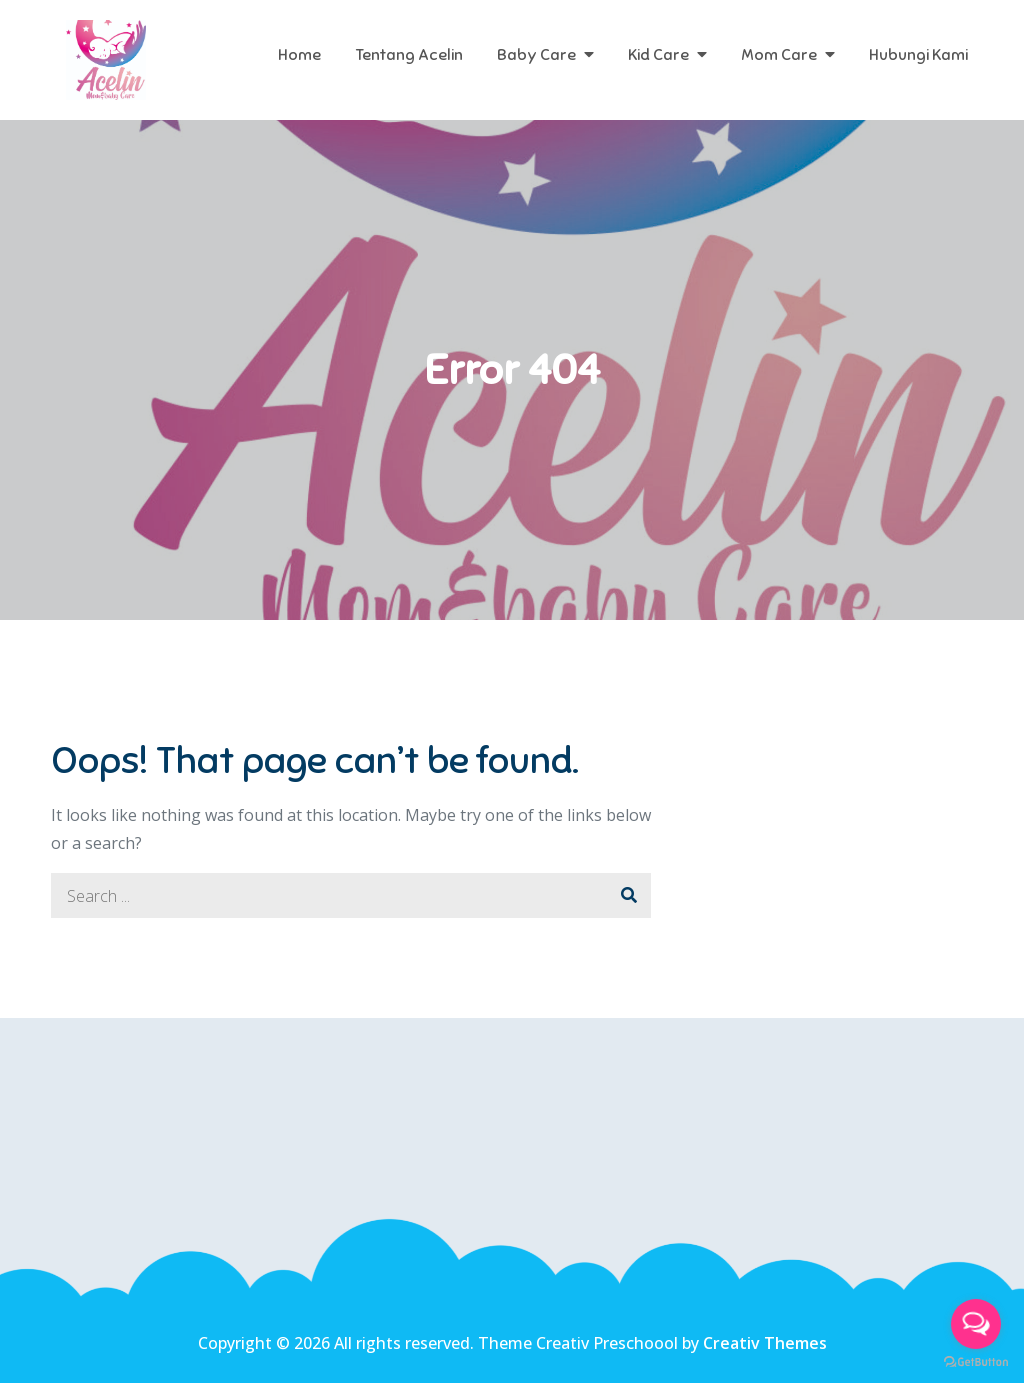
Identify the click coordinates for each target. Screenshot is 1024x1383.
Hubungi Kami (918, 55)
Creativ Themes (765, 1343)
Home (299, 55)
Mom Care (779, 55)
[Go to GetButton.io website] (976, 1362)
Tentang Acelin (409, 55)
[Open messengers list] (976, 1324)
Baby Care (536, 55)
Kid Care (658, 55)
